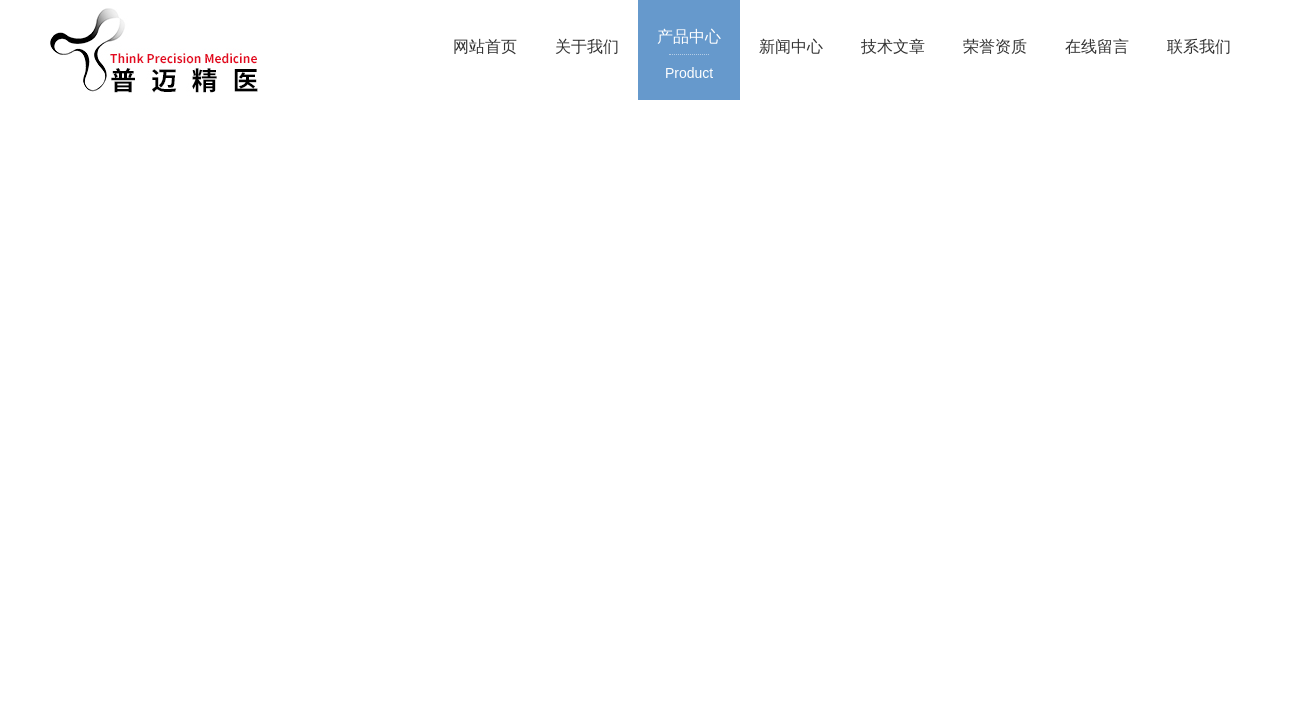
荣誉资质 (995, 46)
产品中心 (689, 56)
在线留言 (1097, 46)
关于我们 (587, 46)
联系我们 (1199, 46)
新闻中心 (791, 46)
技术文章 (893, 46)
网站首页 (485, 46)
